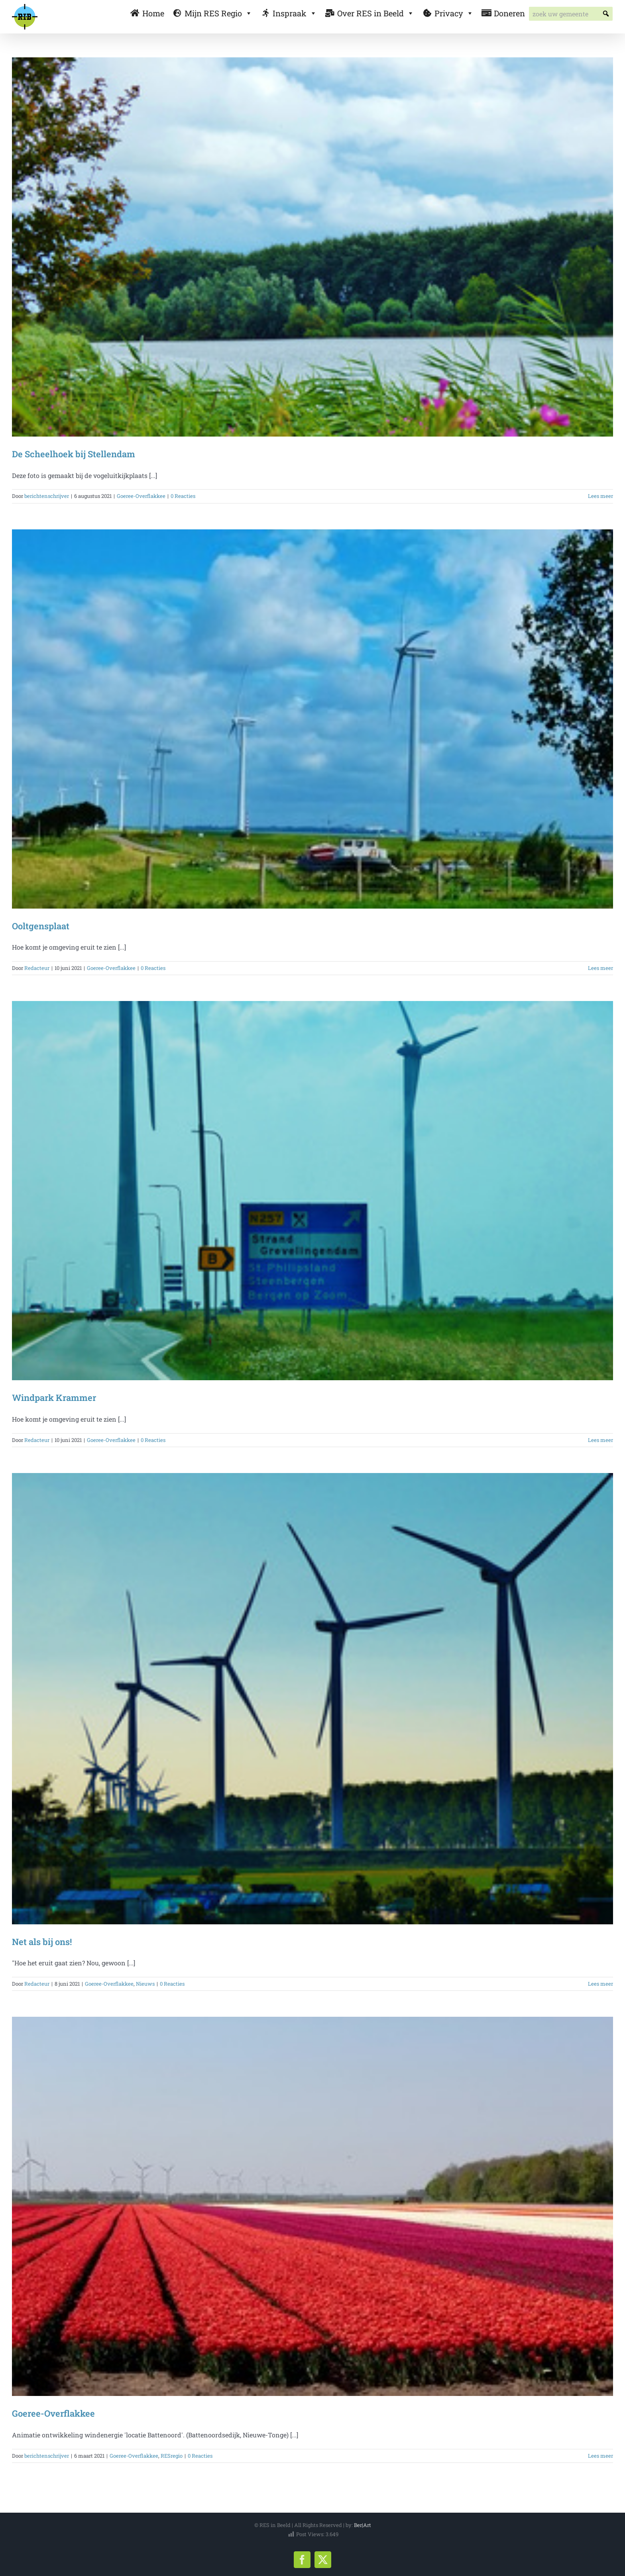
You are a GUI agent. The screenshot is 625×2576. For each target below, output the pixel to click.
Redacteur (36, 968)
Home (153, 13)
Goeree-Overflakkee (141, 496)
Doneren (509, 13)
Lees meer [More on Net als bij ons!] (600, 1983)
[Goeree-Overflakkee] (312, 2206)
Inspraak (295, 13)
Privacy (454, 13)
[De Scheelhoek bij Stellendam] (312, 247)
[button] (606, 14)
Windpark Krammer (54, 1397)
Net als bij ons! (42, 1941)
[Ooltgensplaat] (312, 719)
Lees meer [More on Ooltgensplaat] (600, 968)
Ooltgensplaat (40, 926)
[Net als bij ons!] (312, 1698)
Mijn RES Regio (218, 13)
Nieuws (145, 1983)
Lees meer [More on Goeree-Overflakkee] (600, 2455)
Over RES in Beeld (375, 13)
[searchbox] (571, 14)
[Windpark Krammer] (312, 1190)
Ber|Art (362, 2525)
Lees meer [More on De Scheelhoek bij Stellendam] (600, 496)
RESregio (172, 2455)
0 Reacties (183, 496)
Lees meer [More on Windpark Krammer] (600, 1440)
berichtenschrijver (46, 496)
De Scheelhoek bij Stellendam (73, 454)
